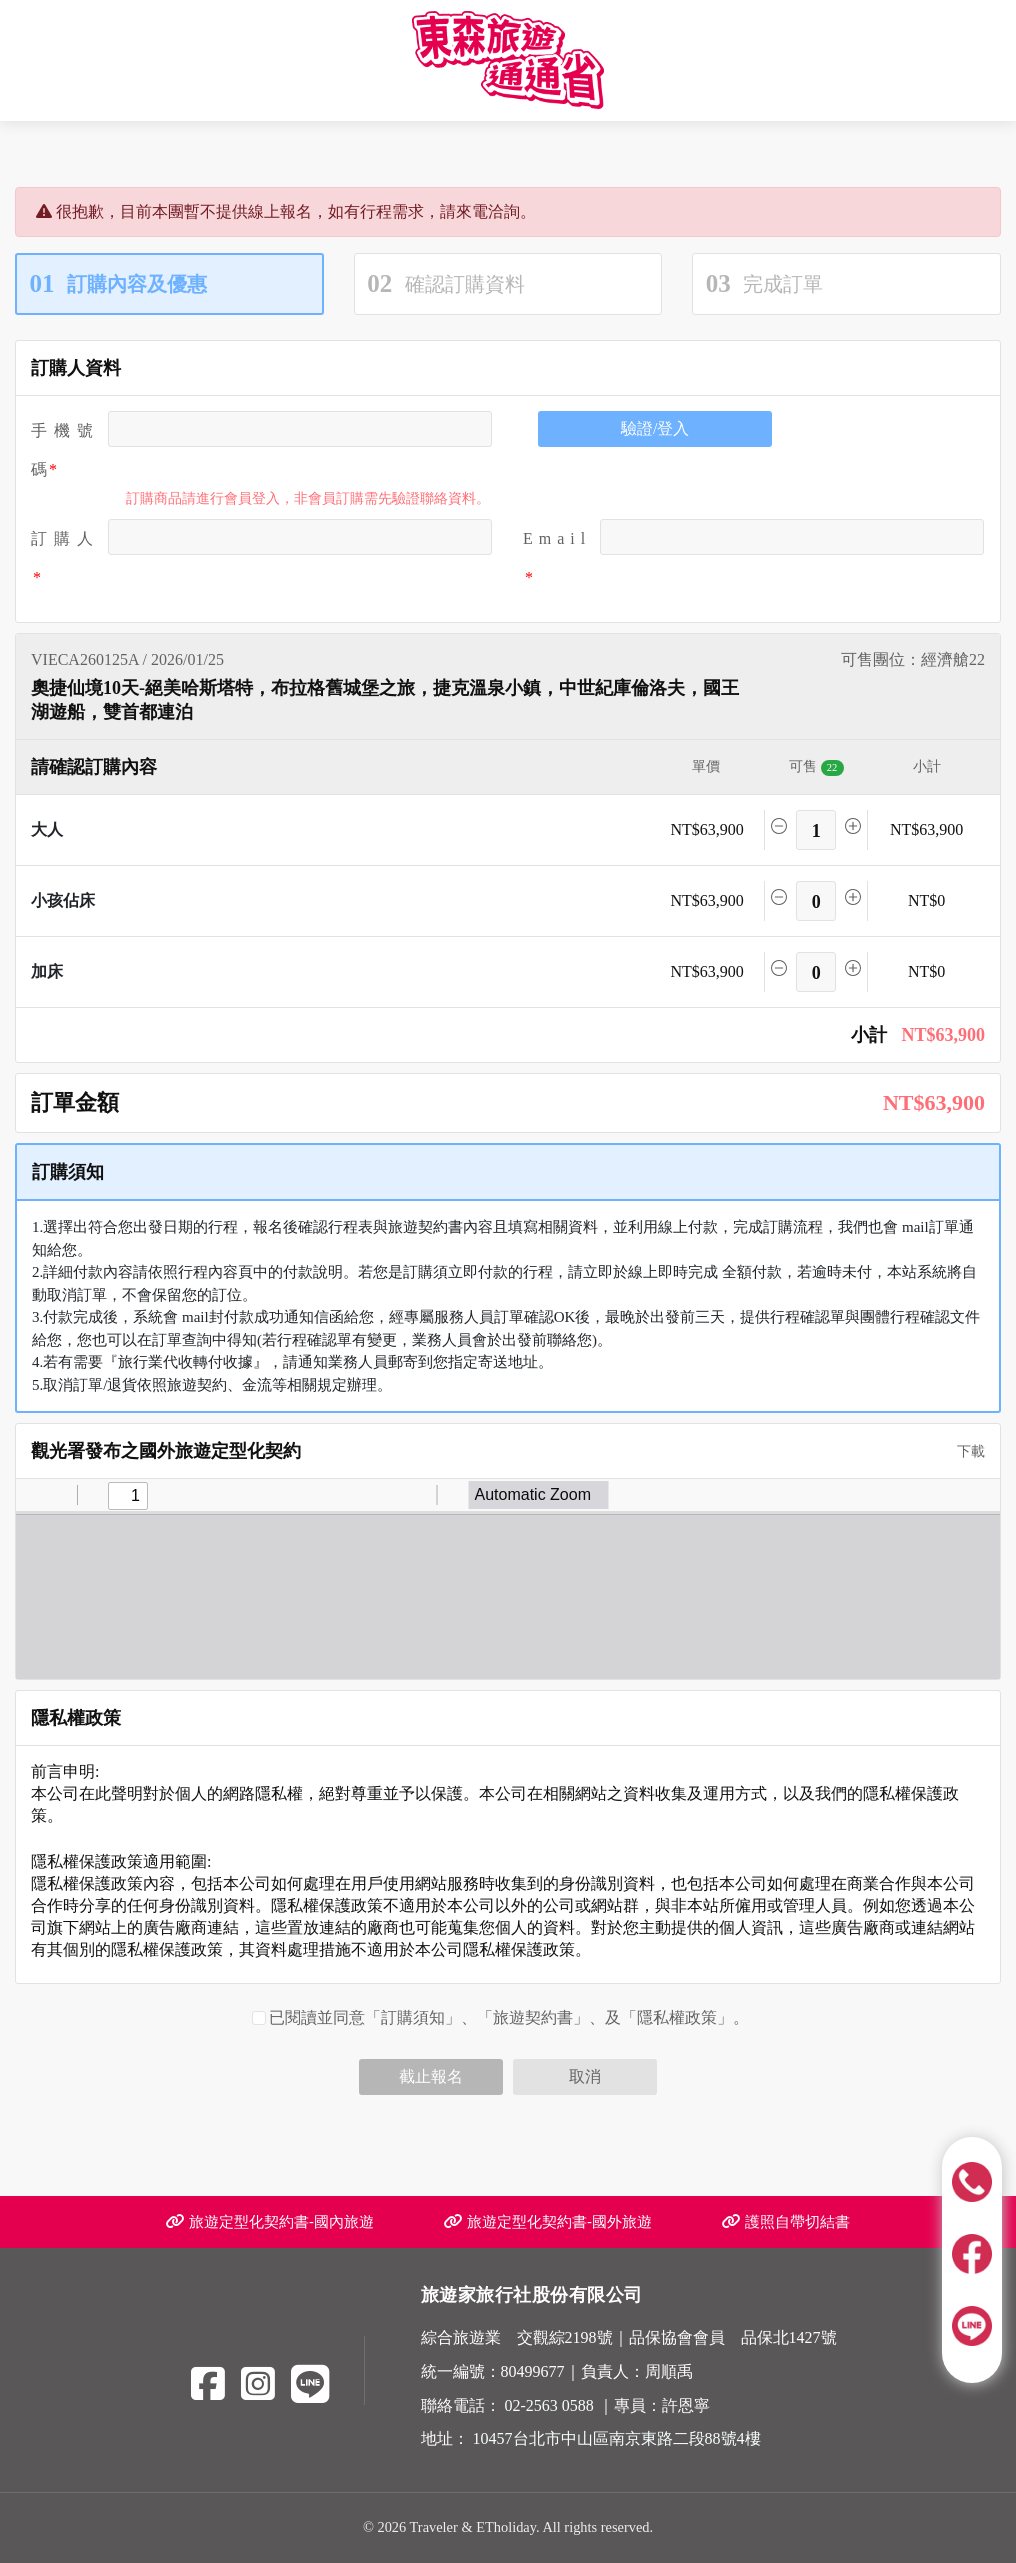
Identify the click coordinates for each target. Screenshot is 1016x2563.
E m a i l (554, 538)
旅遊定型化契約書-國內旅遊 (270, 2221)
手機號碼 (62, 450)
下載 (964, 1451)
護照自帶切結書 (786, 2221)
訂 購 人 (62, 538)
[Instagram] (258, 2384)
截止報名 (431, 2076)
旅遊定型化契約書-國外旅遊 (548, 2221)
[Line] (310, 2384)
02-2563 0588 (549, 2405)
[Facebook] (208, 2384)
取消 (585, 2076)
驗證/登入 (655, 428)
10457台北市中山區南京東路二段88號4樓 (617, 2438)
